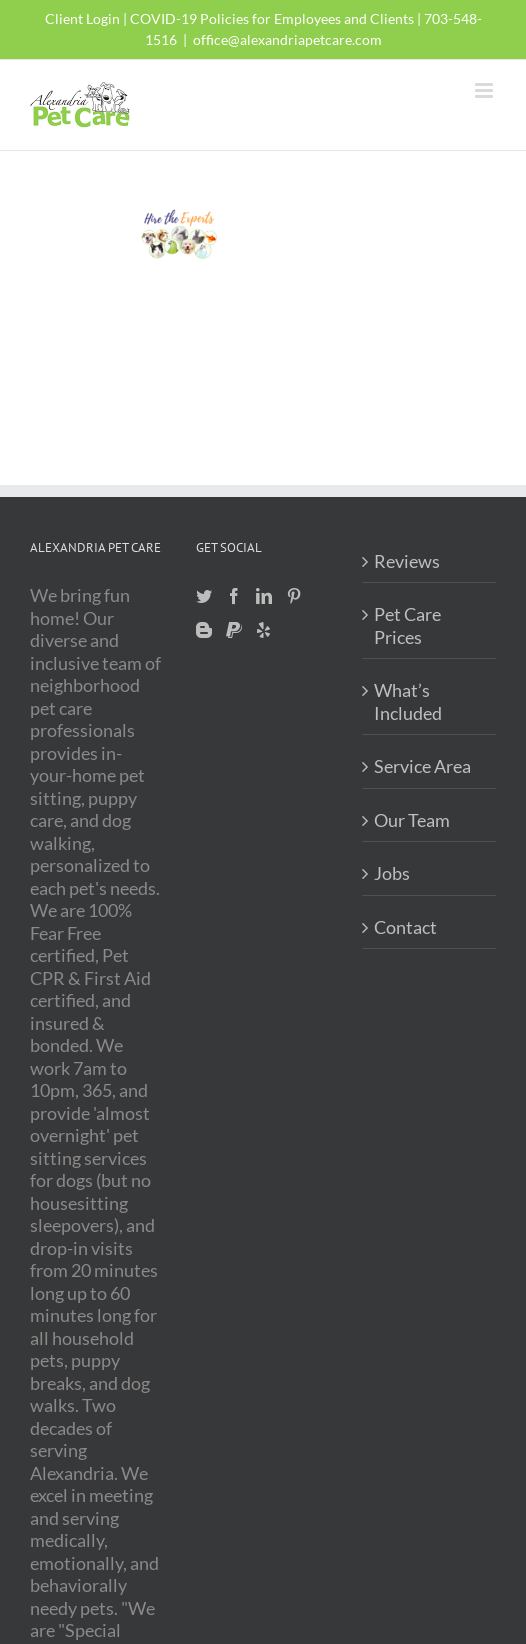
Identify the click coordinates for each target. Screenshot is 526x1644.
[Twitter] (204, 596)
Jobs (392, 873)
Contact (405, 927)
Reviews (407, 561)
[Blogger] (204, 630)
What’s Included (408, 701)
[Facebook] (234, 596)
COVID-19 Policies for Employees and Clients (272, 18)
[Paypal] (234, 630)
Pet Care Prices (407, 625)
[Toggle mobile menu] (485, 90)
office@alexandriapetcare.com (287, 39)
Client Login (82, 18)
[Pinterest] (294, 596)
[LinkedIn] (264, 596)
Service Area (422, 766)
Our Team (412, 820)
